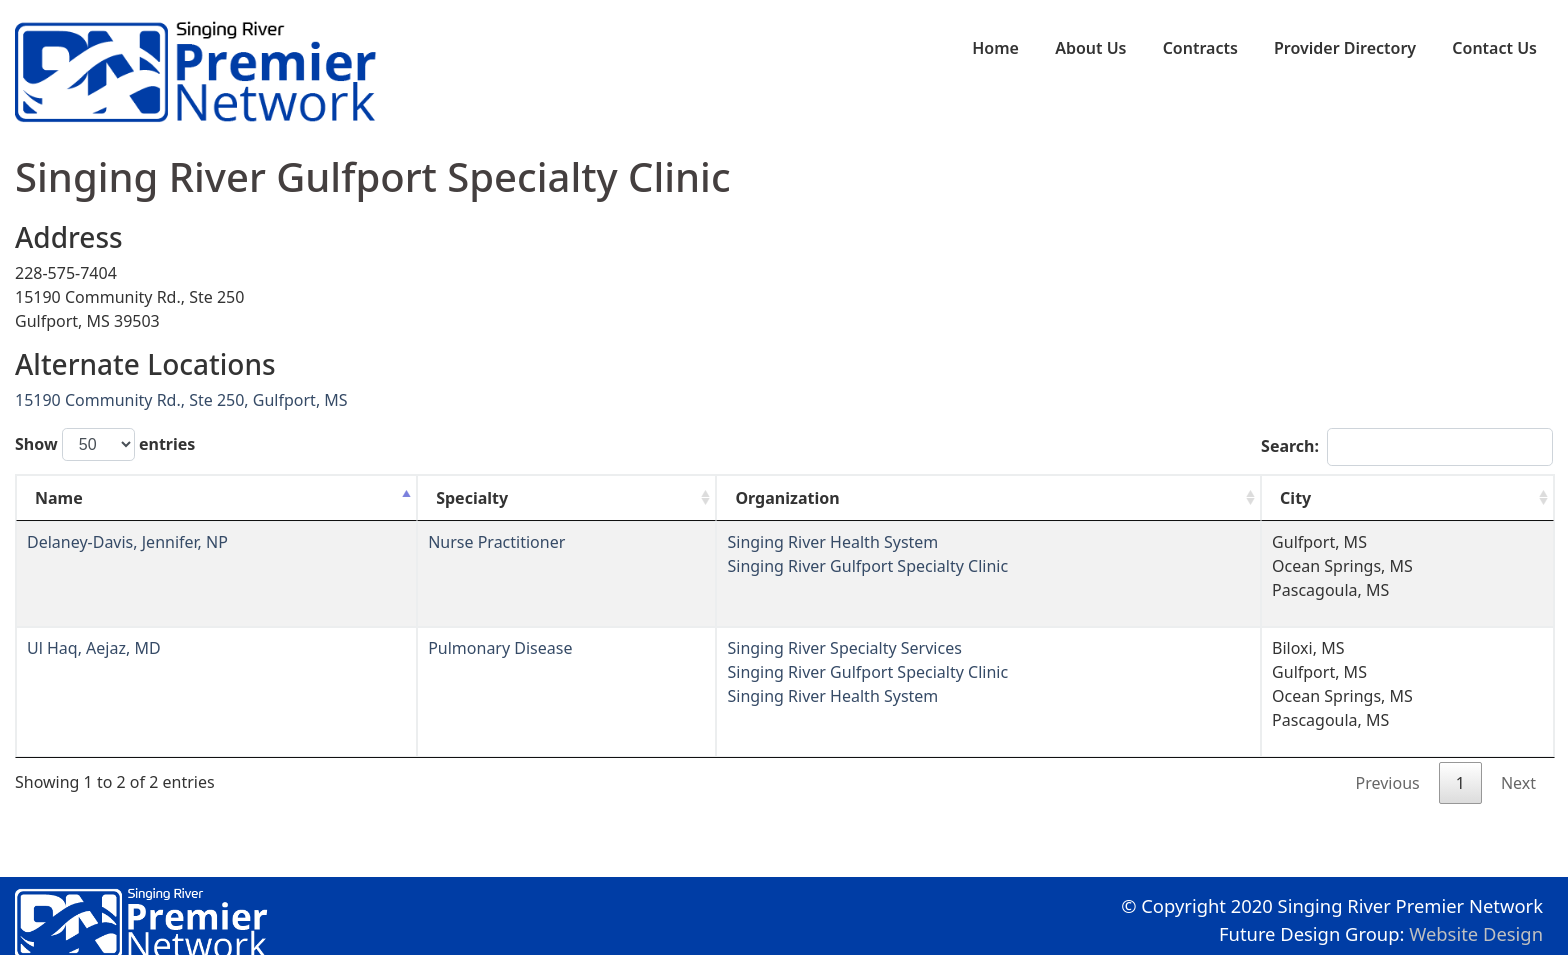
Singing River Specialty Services (844, 648)
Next (1518, 783)
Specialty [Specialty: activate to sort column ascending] (472, 498)
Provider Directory (1345, 48)
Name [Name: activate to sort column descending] (59, 498)
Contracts (1200, 48)
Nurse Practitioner (496, 542)
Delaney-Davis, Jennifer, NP (127, 542)
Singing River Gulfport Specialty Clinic (867, 566)
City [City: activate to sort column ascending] (1295, 498)
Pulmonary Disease (500, 648)
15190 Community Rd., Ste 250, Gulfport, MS (181, 400)
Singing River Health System (832, 542)
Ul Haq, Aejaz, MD (94, 648)
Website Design (1476, 933)
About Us (1090, 48)
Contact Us (1494, 48)
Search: (1407, 447)
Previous (1388, 783)
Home (995, 48)
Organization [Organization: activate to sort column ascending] (787, 498)
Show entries (105, 444)
